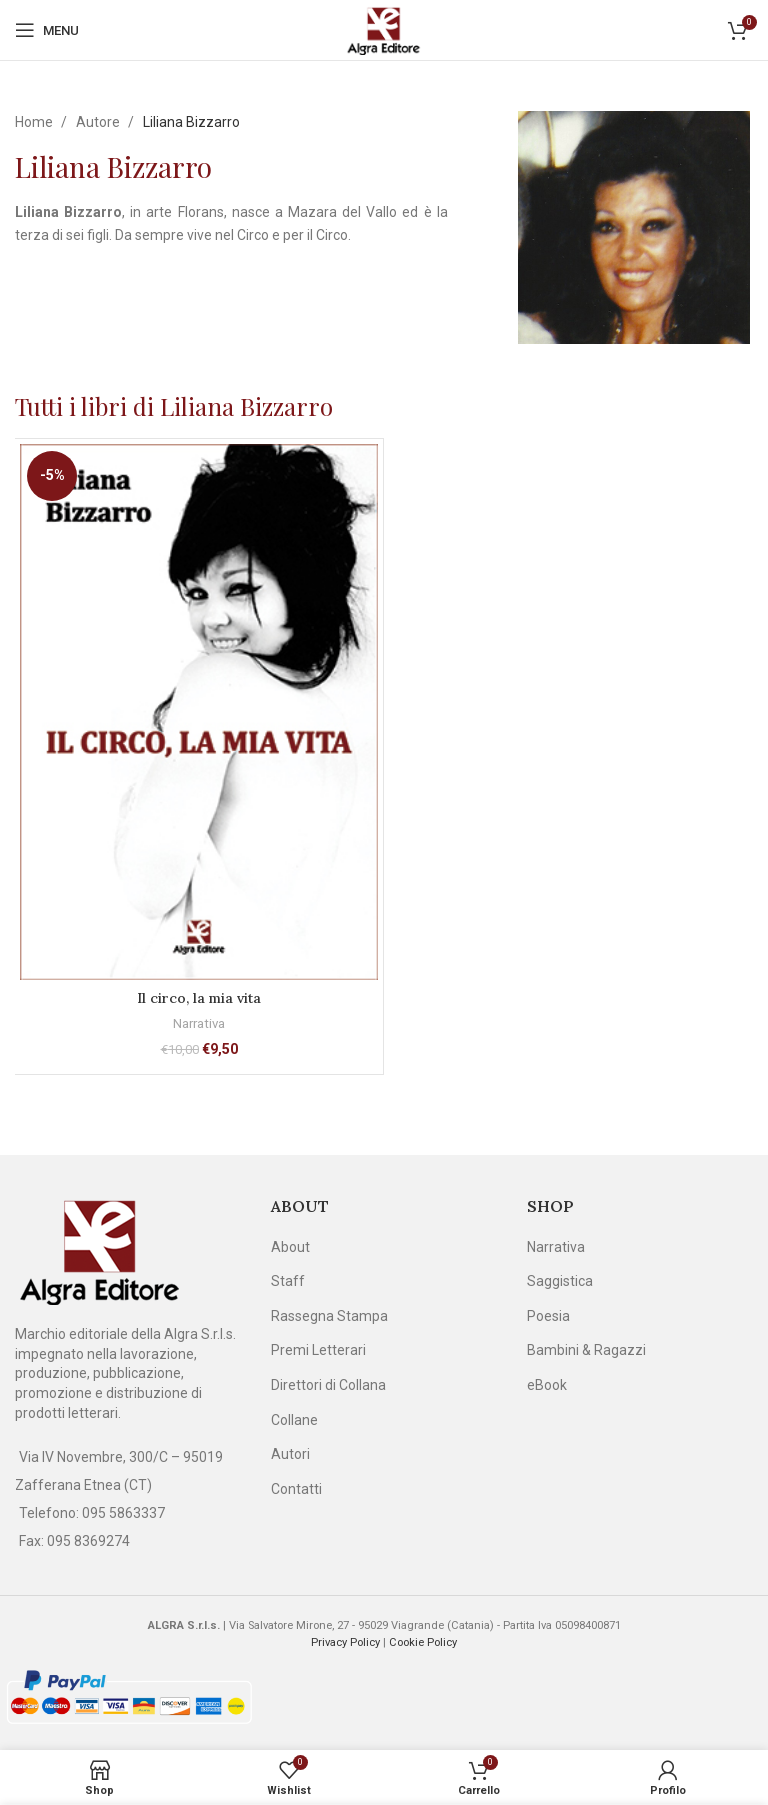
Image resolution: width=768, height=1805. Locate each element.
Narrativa (199, 1023)
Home (35, 122)
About (290, 1247)
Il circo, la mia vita (199, 998)
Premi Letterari (318, 1350)
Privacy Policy (345, 1642)
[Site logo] (384, 29)
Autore (99, 122)
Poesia (548, 1316)
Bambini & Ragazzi (586, 1350)
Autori (290, 1454)
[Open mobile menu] (47, 30)
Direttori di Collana (328, 1385)
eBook (547, 1385)
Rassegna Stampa (329, 1316)
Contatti (296, 1489)
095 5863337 (123, 1513)
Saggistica (560, 1281)
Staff (288, 1281)
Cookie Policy (423, 1642)
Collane (294, 1420)
